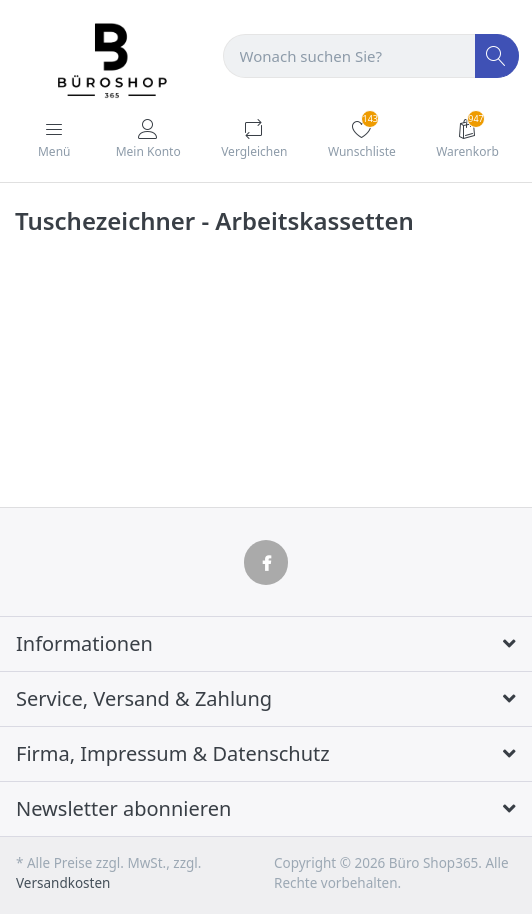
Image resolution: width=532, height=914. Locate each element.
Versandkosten (63, 883)
